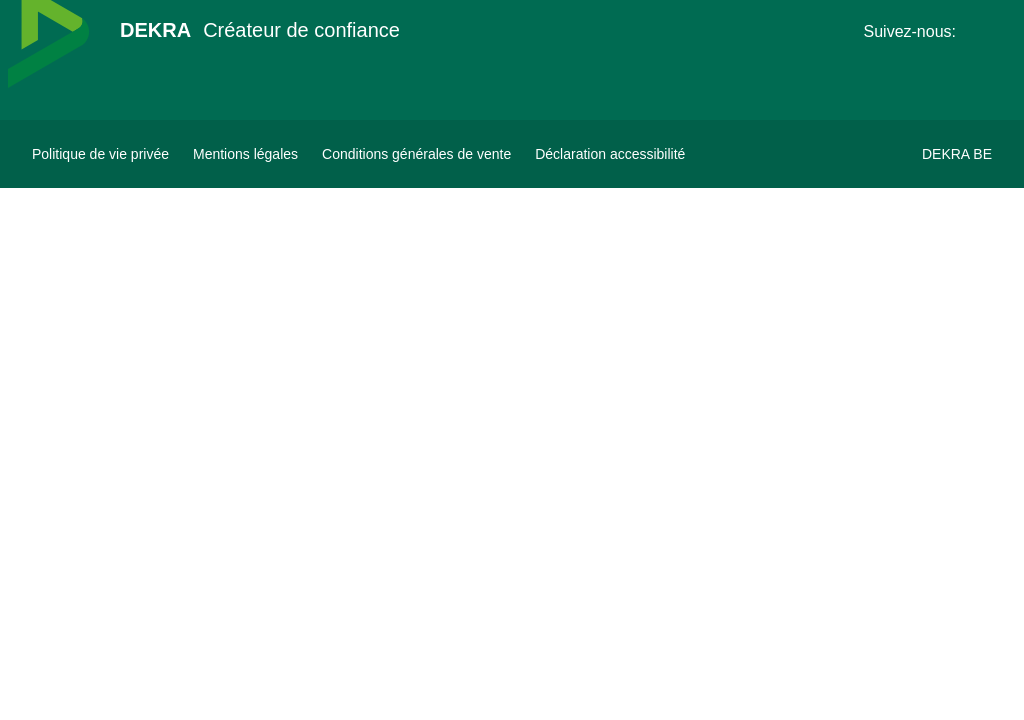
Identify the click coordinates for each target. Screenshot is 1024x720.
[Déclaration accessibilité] (610, 154)
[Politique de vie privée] (100, 154)
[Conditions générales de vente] (416, 154)
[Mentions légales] (245, 154)
